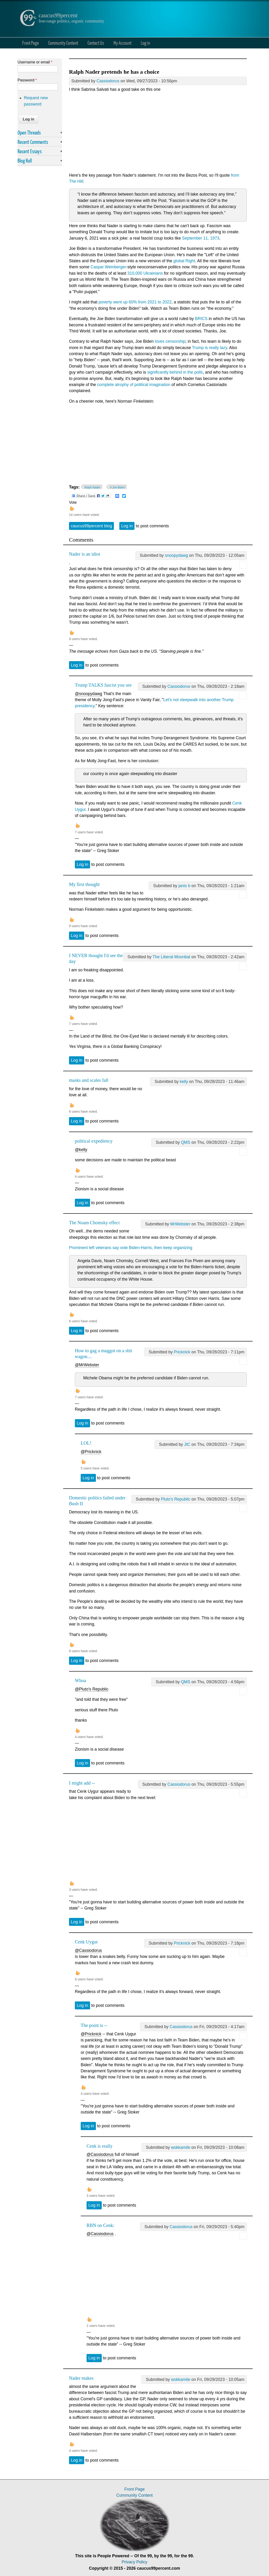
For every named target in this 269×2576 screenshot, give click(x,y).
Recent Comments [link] (33, 141)
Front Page (30, 43)
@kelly (81, 1149)
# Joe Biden (117, 487)
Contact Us (95, 43)
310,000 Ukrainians (145, 273)
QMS (185, 1142)
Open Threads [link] (29, 132)
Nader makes (81, 2378)
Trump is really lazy (209, 347)
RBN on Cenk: (100, 2225)
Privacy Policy (134, 2562)
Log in (145, 43)
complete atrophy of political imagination (133, 384)
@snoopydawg (88, 693)
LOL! (86, 1443)
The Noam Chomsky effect (94, 1222)
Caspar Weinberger (108, 267)
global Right (184, 261)
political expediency (94, 1141)
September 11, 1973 (200, 238)
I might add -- (82, 1782)
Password (27, 80)
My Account (122, 43)
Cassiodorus (108, 81)
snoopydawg (176, 555)
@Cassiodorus (88, 1950)
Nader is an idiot (84, 554)
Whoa (80, 1680)
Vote (73, 502)
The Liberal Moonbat (171, 957)
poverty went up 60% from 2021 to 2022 (134, 302)
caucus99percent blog (91, 526)
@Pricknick (91, 1451)
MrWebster (180, 1224)
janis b (184, 885)
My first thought (84, 884)
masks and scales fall (88, 1080)
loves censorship (170, 341)
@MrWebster (87, 1365)
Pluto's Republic (175, 1499)
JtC (187, 1444)
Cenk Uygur (86, 1941)
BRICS (201, 318)
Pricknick (182, 1352)
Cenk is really (100, 2146)
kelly (184, 1081)
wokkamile (180, 2147)
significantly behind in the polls (175, 372)
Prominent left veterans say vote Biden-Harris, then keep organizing (130, 1247)
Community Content (63, 43)
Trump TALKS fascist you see (103, 685)
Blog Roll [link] (25, 160)
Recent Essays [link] (30, 151)
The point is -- (94, 2025)
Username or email (35, 62)
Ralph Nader (92, 487)
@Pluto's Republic (91, 1689)
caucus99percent (58, 15)
